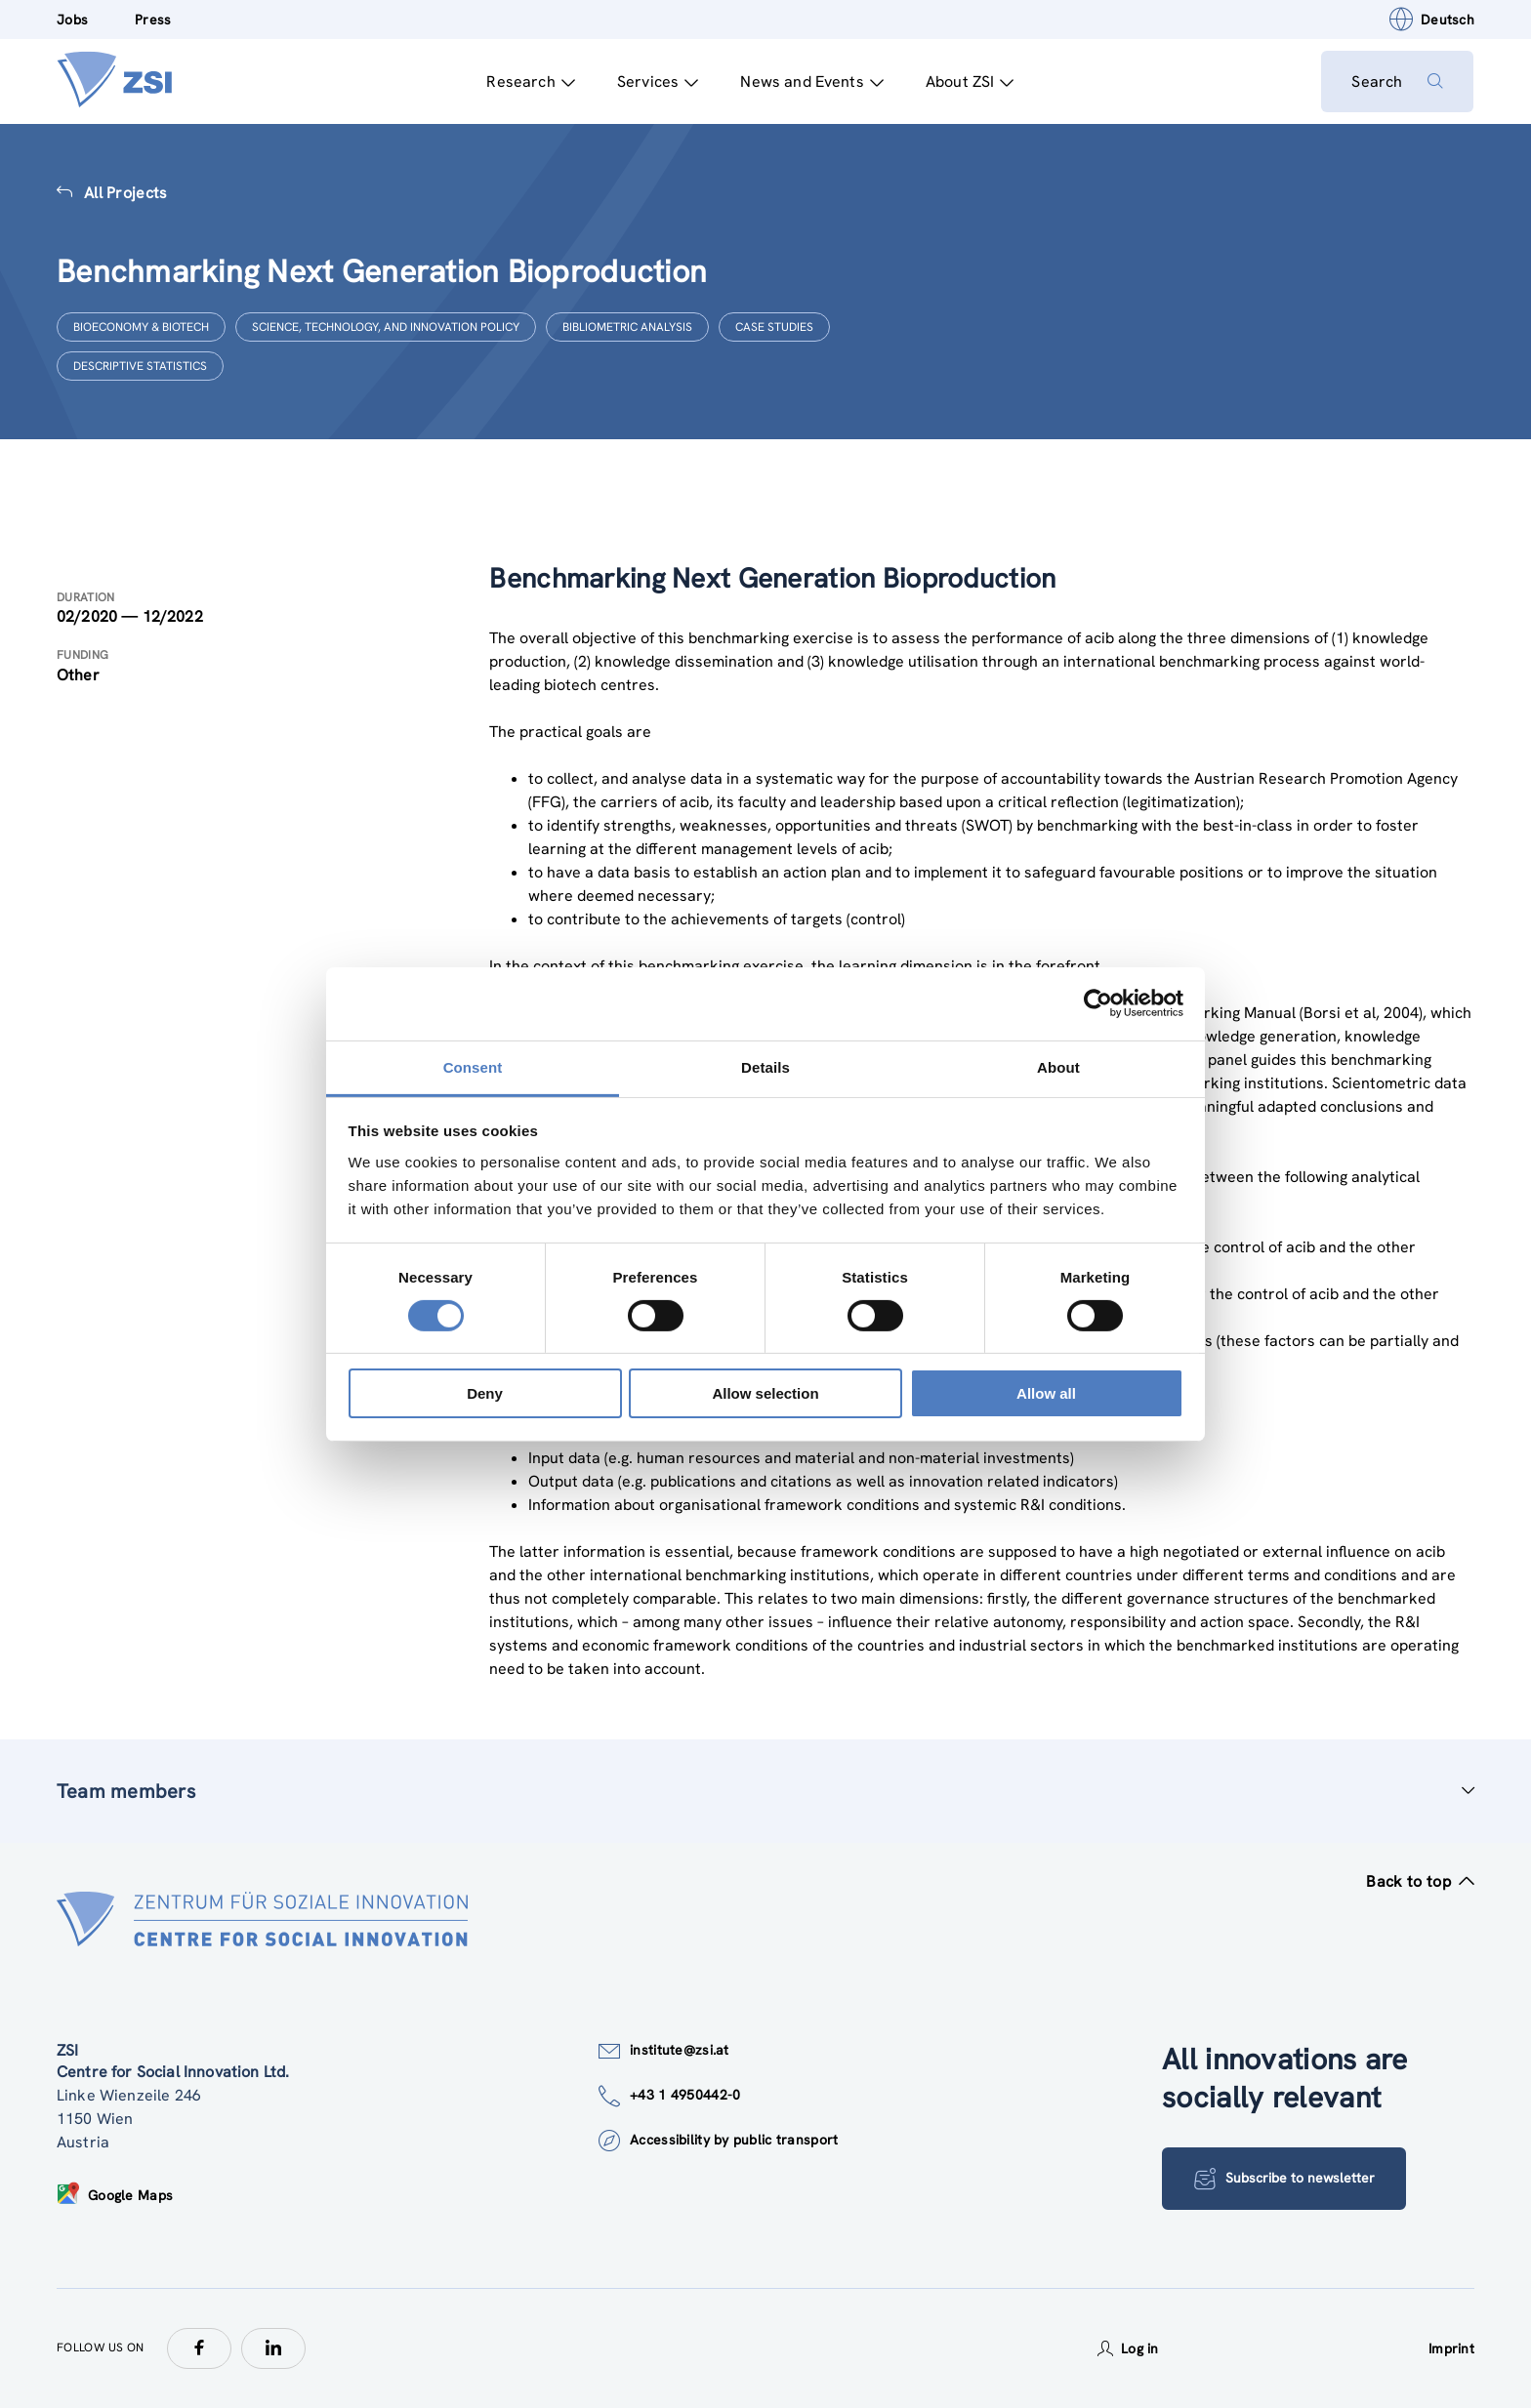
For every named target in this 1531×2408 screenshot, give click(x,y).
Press (153, 19)
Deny (485, 1393)
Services (656, 81)
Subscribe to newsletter (1284, 2178)
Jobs (72, 19)
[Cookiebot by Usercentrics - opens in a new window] (1098, 1003)
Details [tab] (765, 1066)
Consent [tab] (473, 1066)
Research (530, 81)
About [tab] (1058, 1066)
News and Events (812, 81)
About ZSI (969, 81)
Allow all (1046, 1393)
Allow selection (765, 1393)
